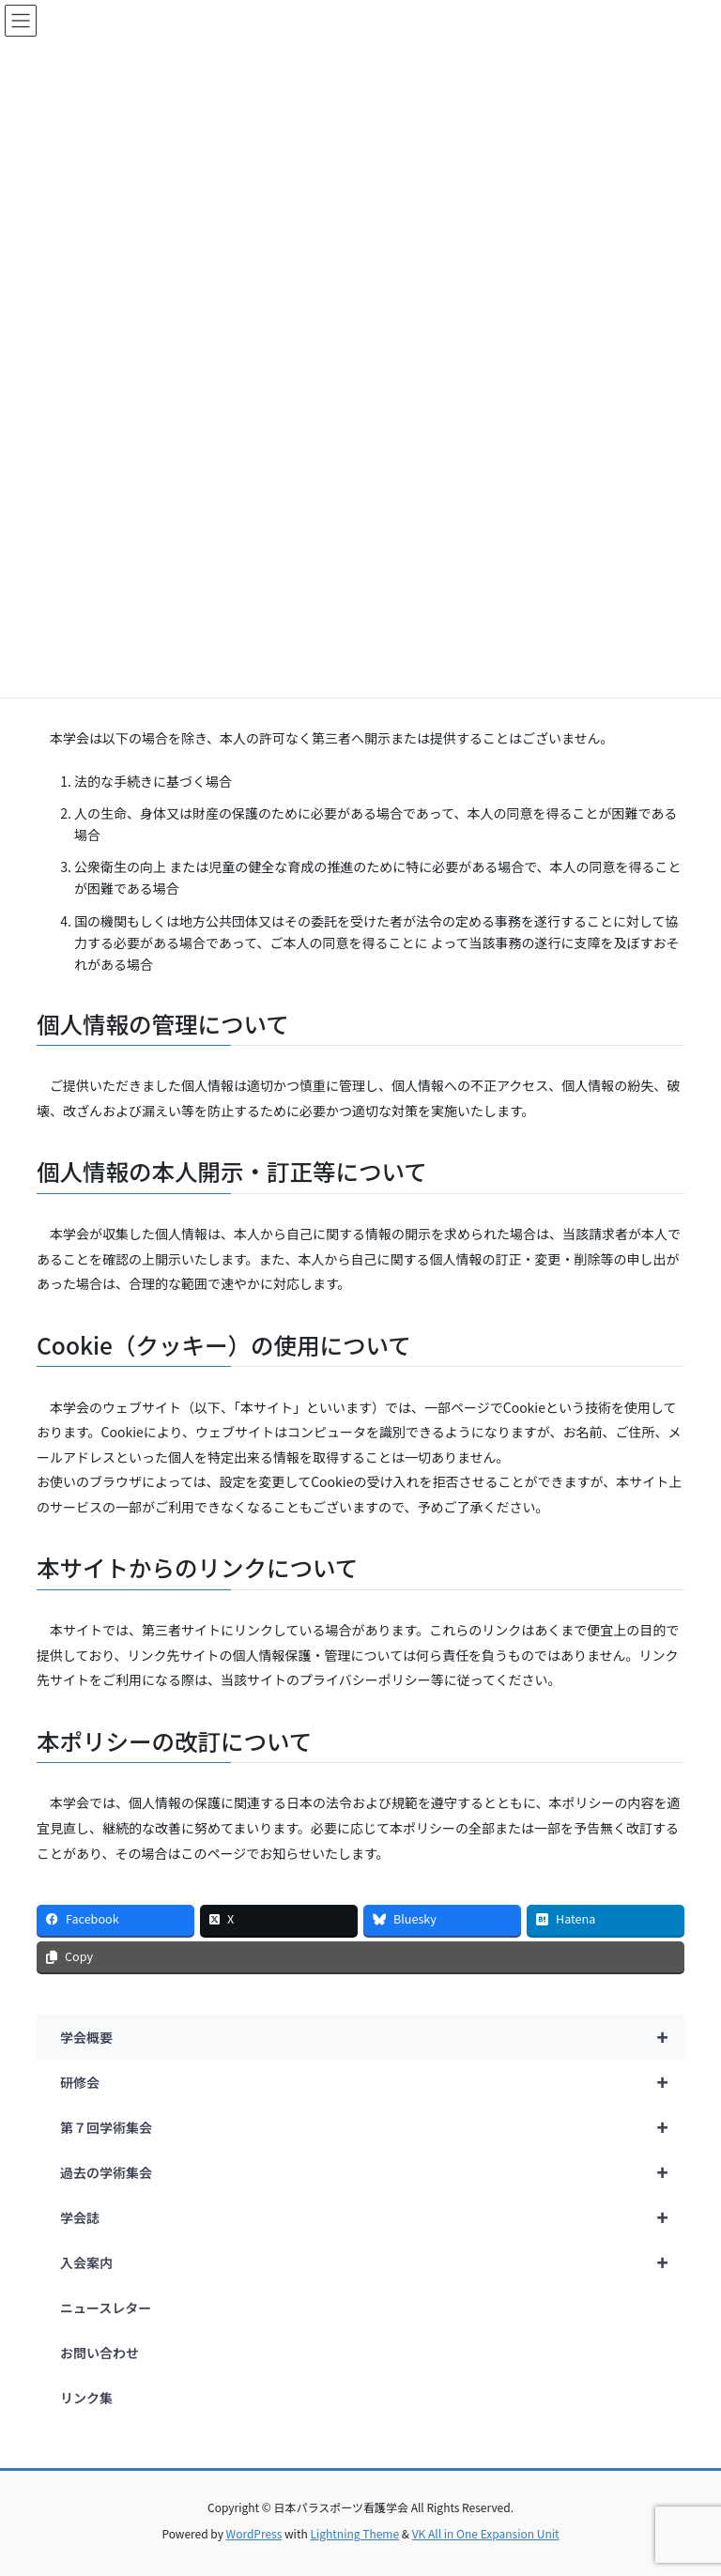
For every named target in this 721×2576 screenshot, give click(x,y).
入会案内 (372, 2262)
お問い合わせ (99, 2352)
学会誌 (372, 2217)
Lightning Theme (354, 2533)
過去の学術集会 (372, 2172)
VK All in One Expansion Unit (486, 2533)
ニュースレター (105, 2307)
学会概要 (372, 2037)
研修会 (372, 2082)
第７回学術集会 (372, 2127)
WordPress (254, 2533)
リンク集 (86, 2397)
